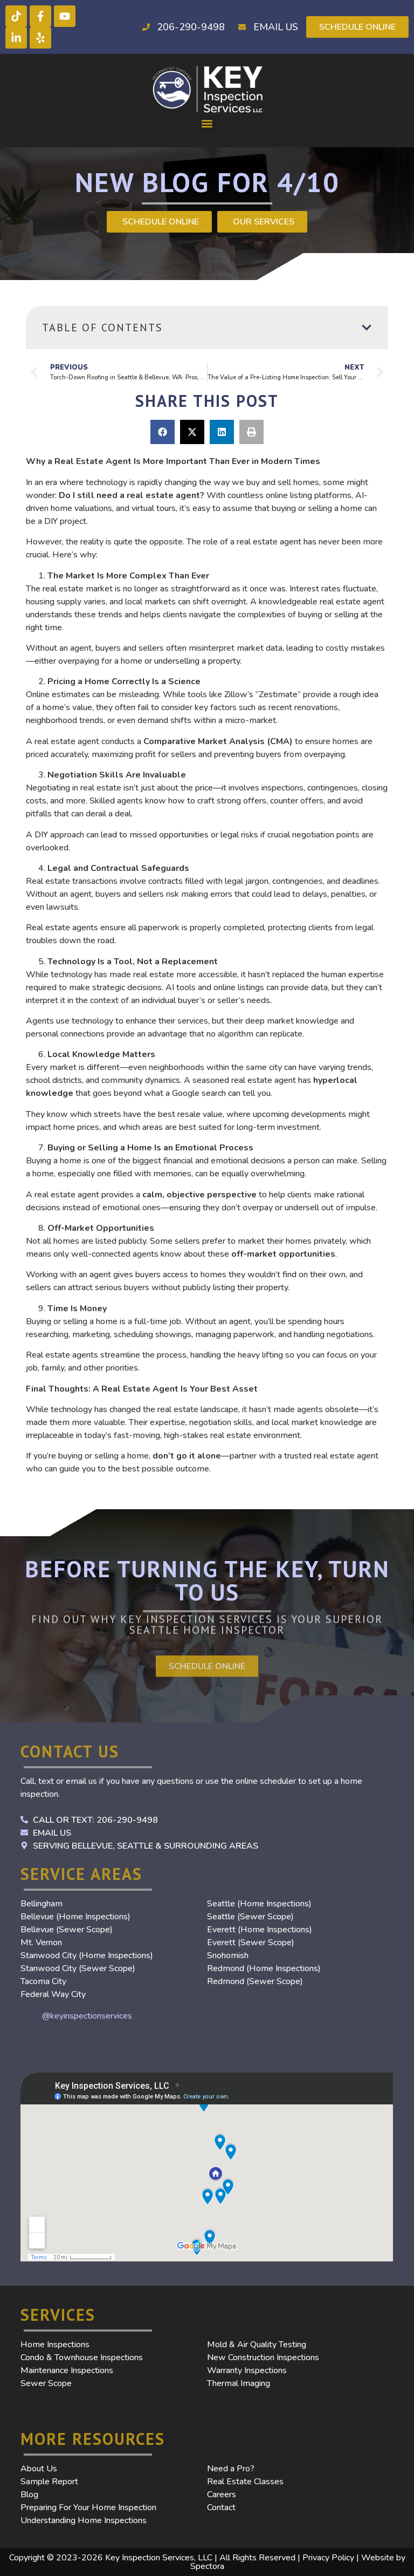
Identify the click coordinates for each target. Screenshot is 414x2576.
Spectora (207, 2566)
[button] (207, 124)
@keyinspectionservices (87, 2016)
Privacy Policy (328, 2558)
